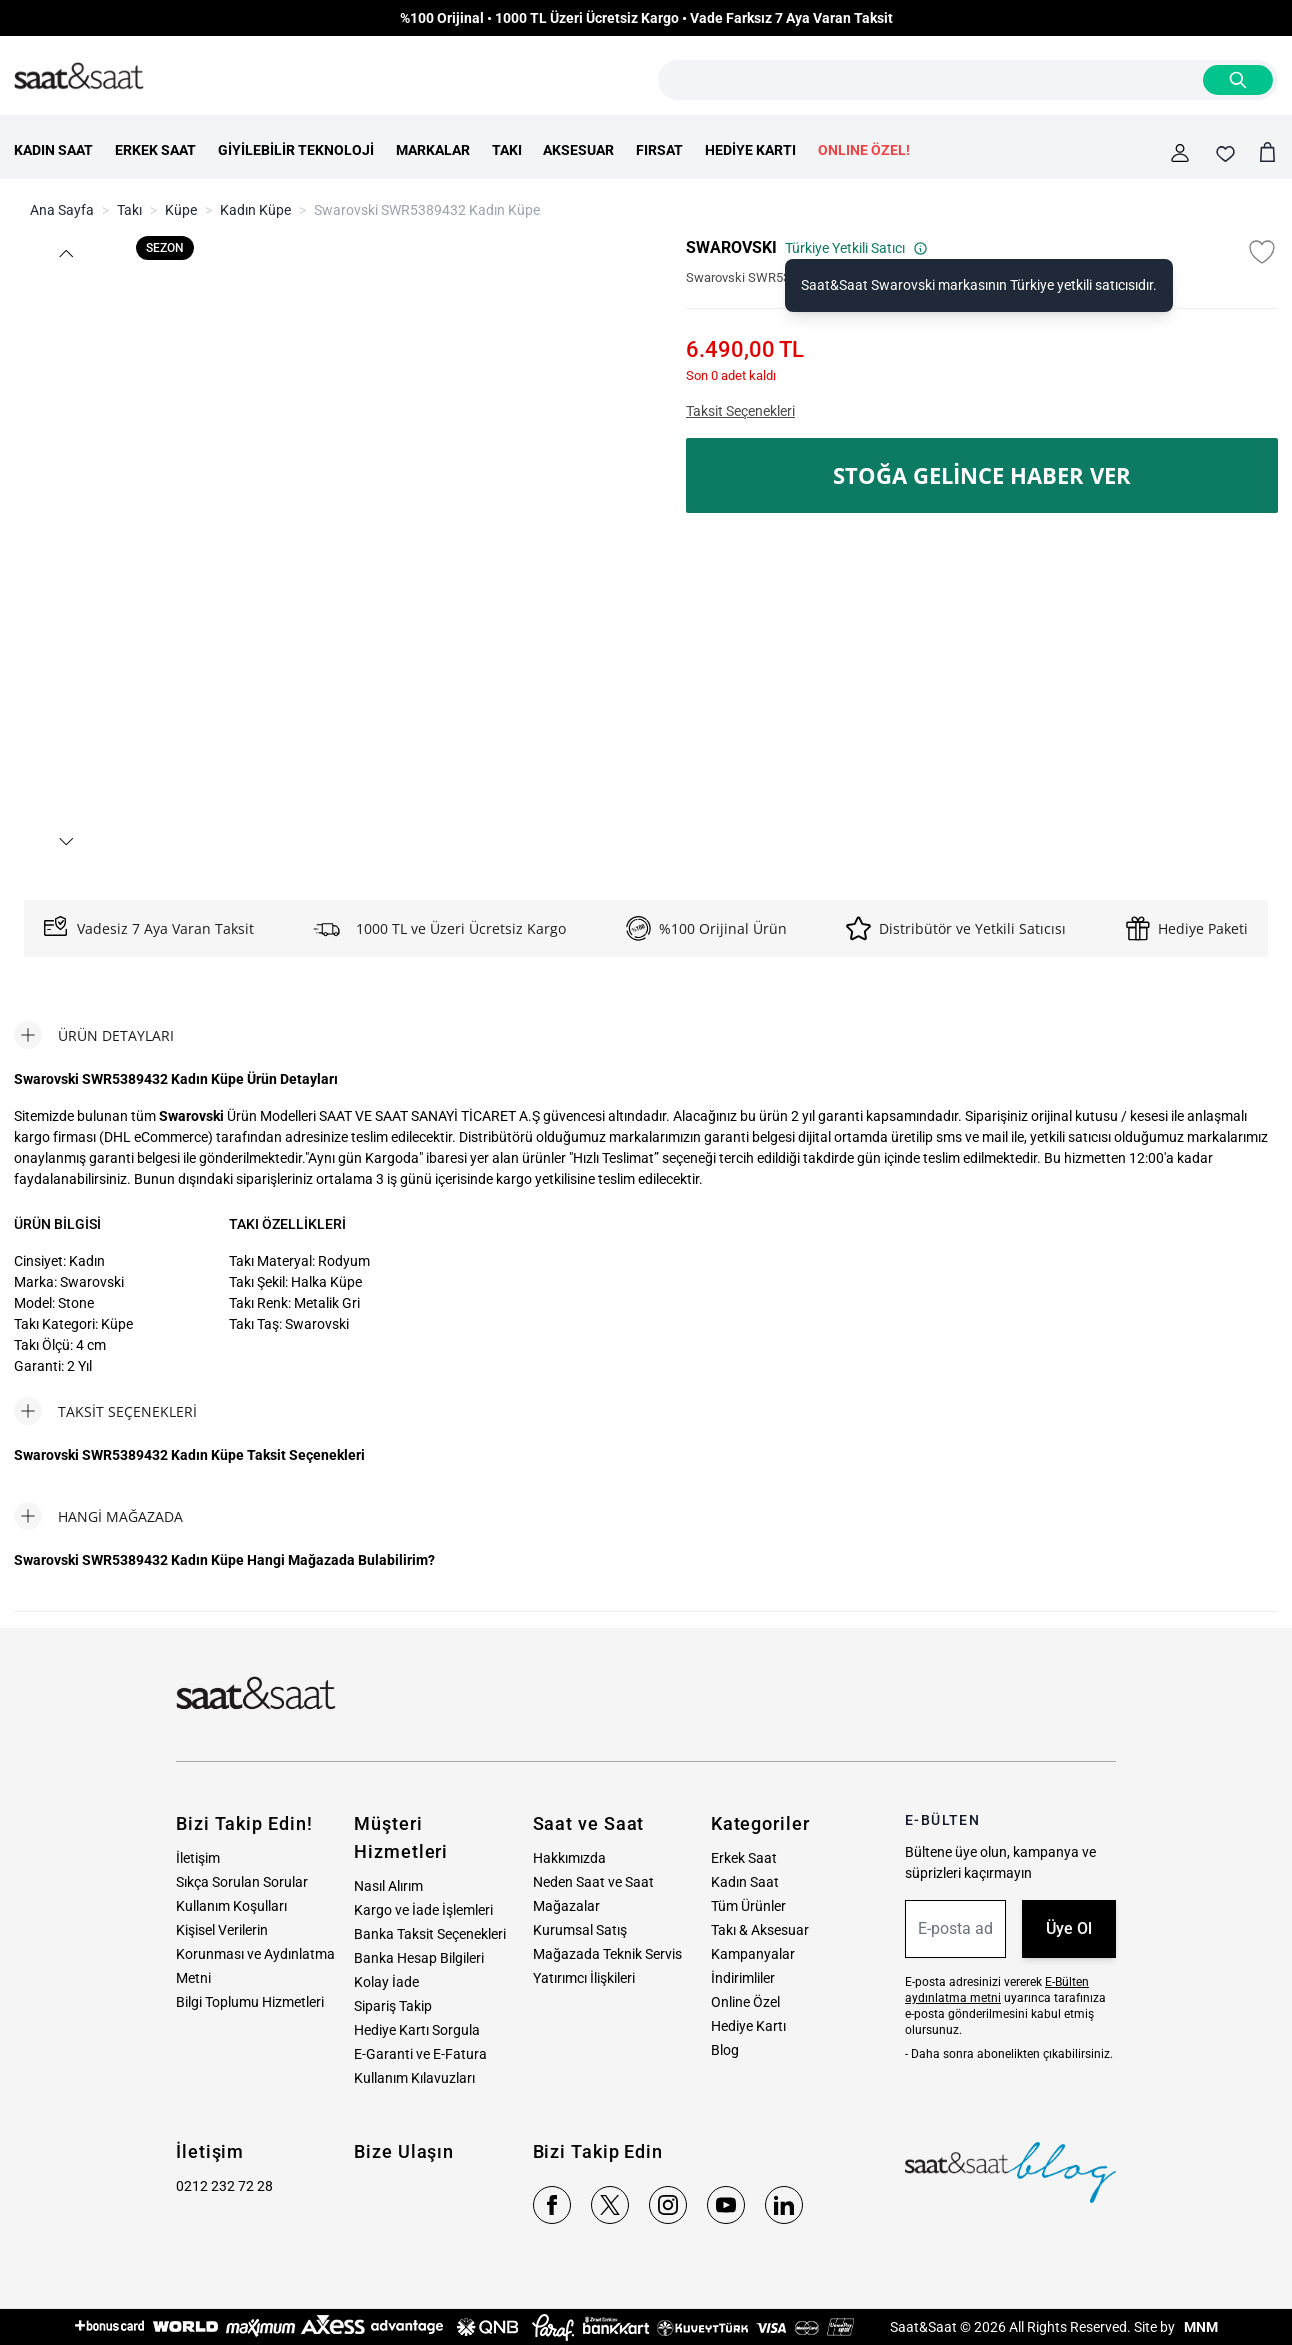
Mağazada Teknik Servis (607, 1954)
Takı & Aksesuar (760, 1930)
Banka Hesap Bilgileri (419, 1958)
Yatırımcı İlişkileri (584, 1978)
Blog (725, 2050)
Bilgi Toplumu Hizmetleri (250, 2002)
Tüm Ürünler (748, 1906)
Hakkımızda (569, 1858)
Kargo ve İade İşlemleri (423, 1910)
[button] (65, 253)
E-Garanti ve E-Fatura (420, 2054)
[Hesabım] (1180, 153)
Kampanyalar (753, 1954)
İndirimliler (743, 1978)
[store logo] (79, 77)
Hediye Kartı (748, 2026)
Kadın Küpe (255, 210)
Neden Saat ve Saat (593, 1882)
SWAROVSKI (731, 247)
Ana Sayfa (62, 210)
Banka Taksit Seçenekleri (430, 1934)
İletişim (198, 1858)
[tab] (94, 1035)
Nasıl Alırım (388, 1886)
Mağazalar (566, 1906)
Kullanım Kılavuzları (414, 2078)
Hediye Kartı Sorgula (417, 2030)
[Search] (1238, 80)
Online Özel (745, 2002)
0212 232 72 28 (224, 2186)
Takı (129, 210)
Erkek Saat (744, 1858)
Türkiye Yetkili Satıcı (856, 248)
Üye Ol (1069, 1928)
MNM (1199, 2327)
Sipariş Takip (393, 2006)
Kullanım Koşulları (231, 1906)
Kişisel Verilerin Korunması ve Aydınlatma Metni (255, 1954)
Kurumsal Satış (580, 1930)
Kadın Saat (745, 1882)
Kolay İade (386, 1982)
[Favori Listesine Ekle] (1262, 252)
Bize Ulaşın (404, 2151)
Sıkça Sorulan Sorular (242, 1882)
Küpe (181, 210)
